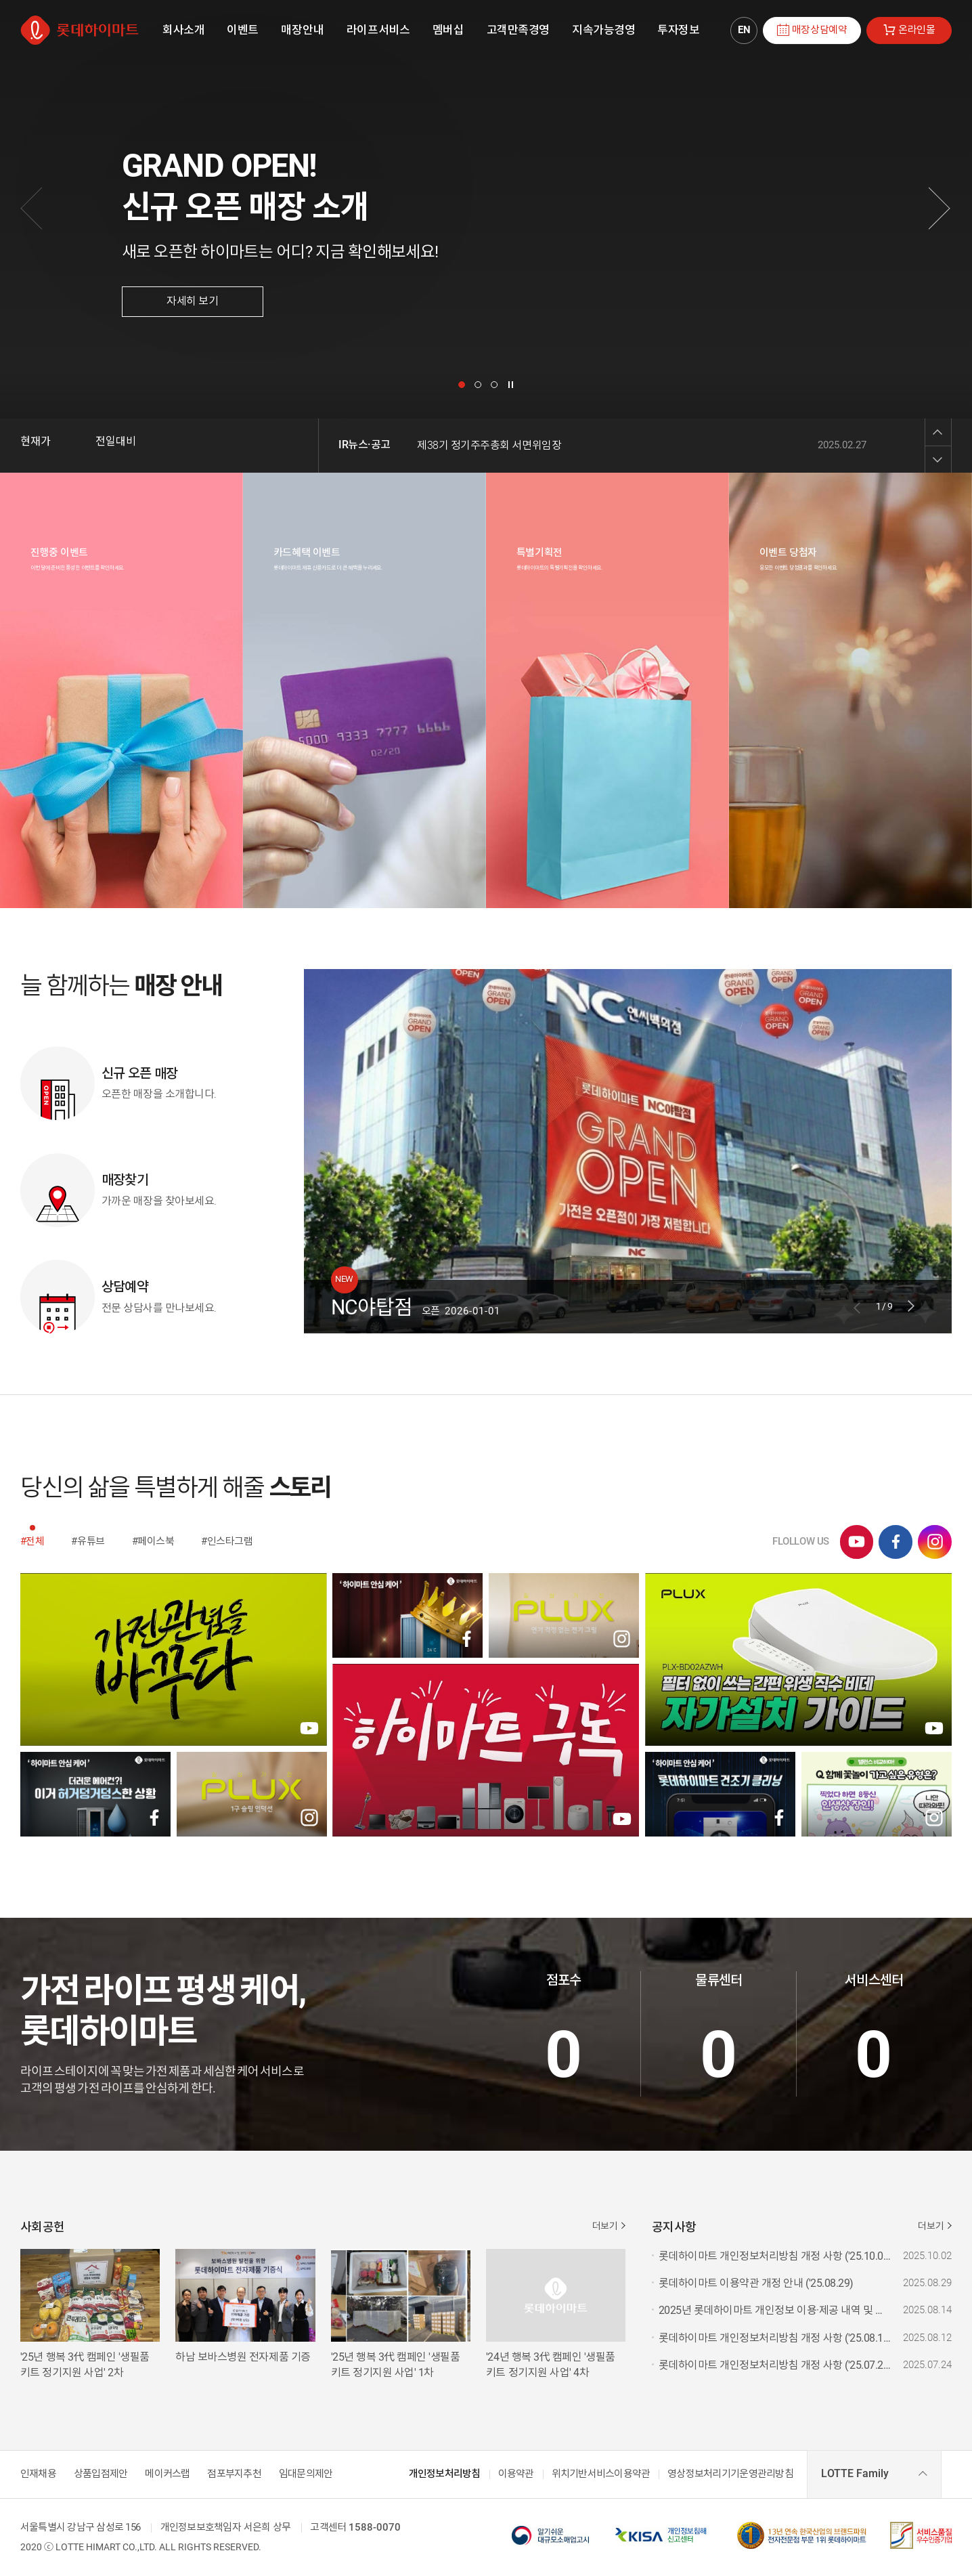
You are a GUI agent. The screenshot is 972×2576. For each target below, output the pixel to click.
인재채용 (38, 2474)
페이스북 (155, 1541)
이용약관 (516, 2474)
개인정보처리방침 (445, 2474)
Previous (938, 432)
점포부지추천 (234, 2474)
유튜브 (91, 1541)
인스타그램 (230, 1541)
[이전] (32, 209)
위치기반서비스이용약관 (601, 2474)
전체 (35, 1541)
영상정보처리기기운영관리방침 (730, 2474)
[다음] (939, 209)
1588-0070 (375, 2528)
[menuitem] (183, 30)
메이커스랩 (167, 2474)
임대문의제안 (306, 2474)
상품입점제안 (101, 2474)
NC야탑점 (372, 1306)
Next (938, 459)
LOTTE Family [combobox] (855, 2473)
